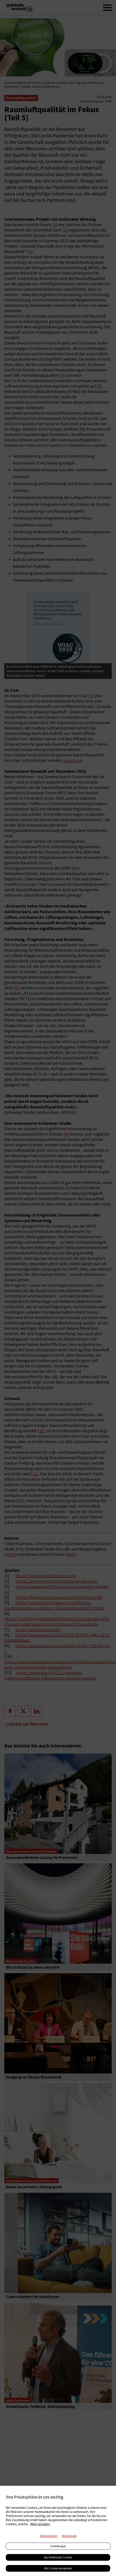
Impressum (69, 2536)
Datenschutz (48, 2536)
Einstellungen (58, 2546)
